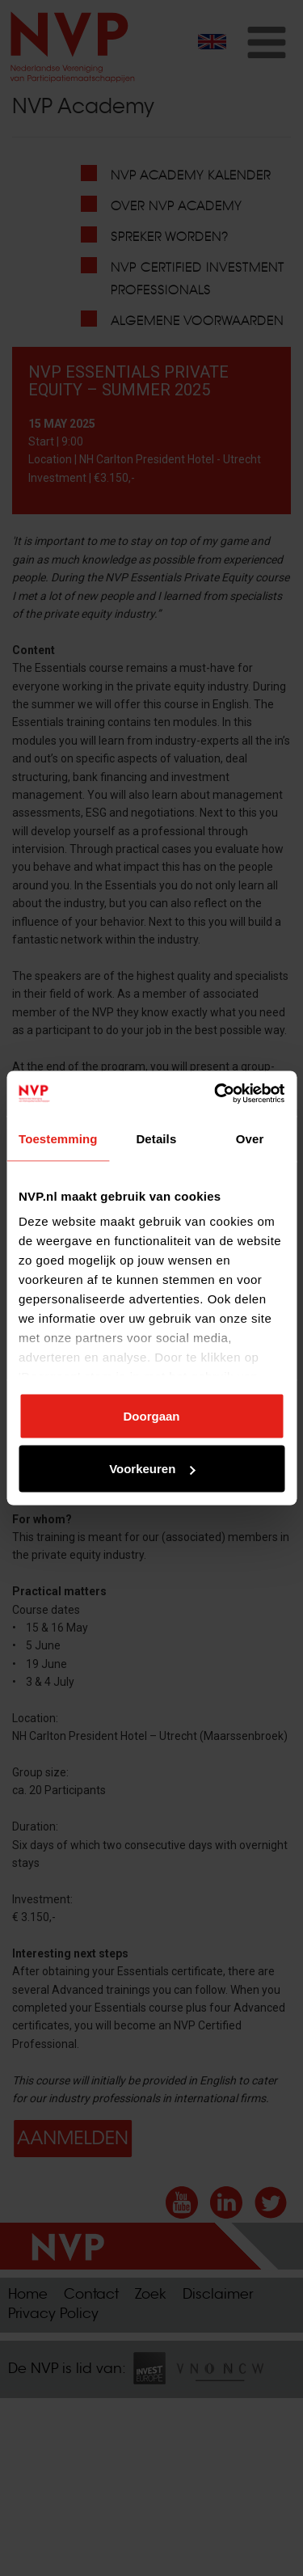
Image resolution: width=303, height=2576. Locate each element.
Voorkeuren (152, 1469)
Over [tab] (250, 1138)
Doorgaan (151, 1415)
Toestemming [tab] (58, 1138)
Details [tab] (156, 1138)
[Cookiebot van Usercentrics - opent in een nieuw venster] (215, 1093)
